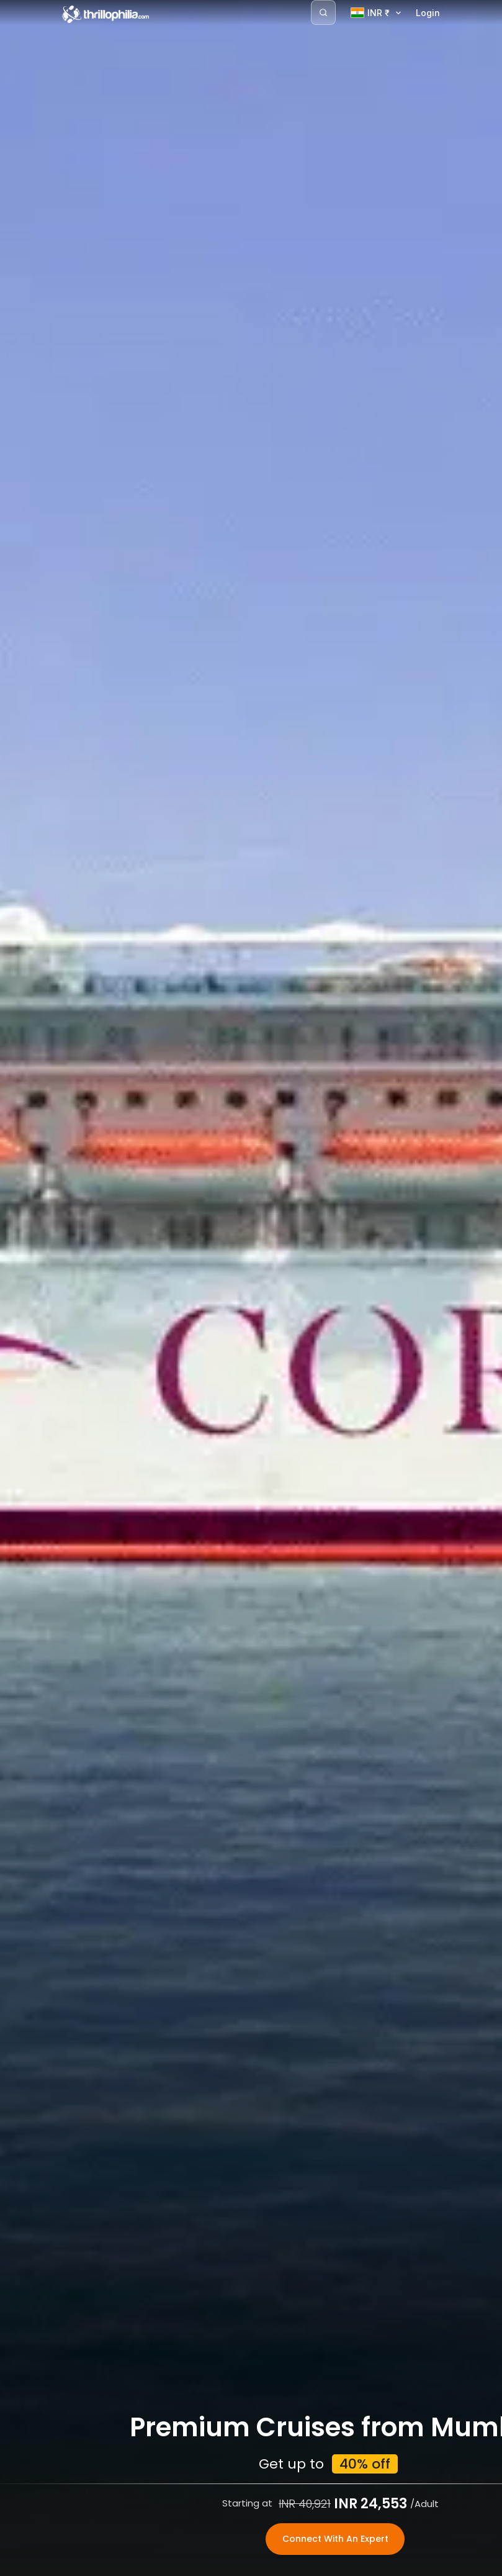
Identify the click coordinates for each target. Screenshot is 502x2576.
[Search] (323, 12)
